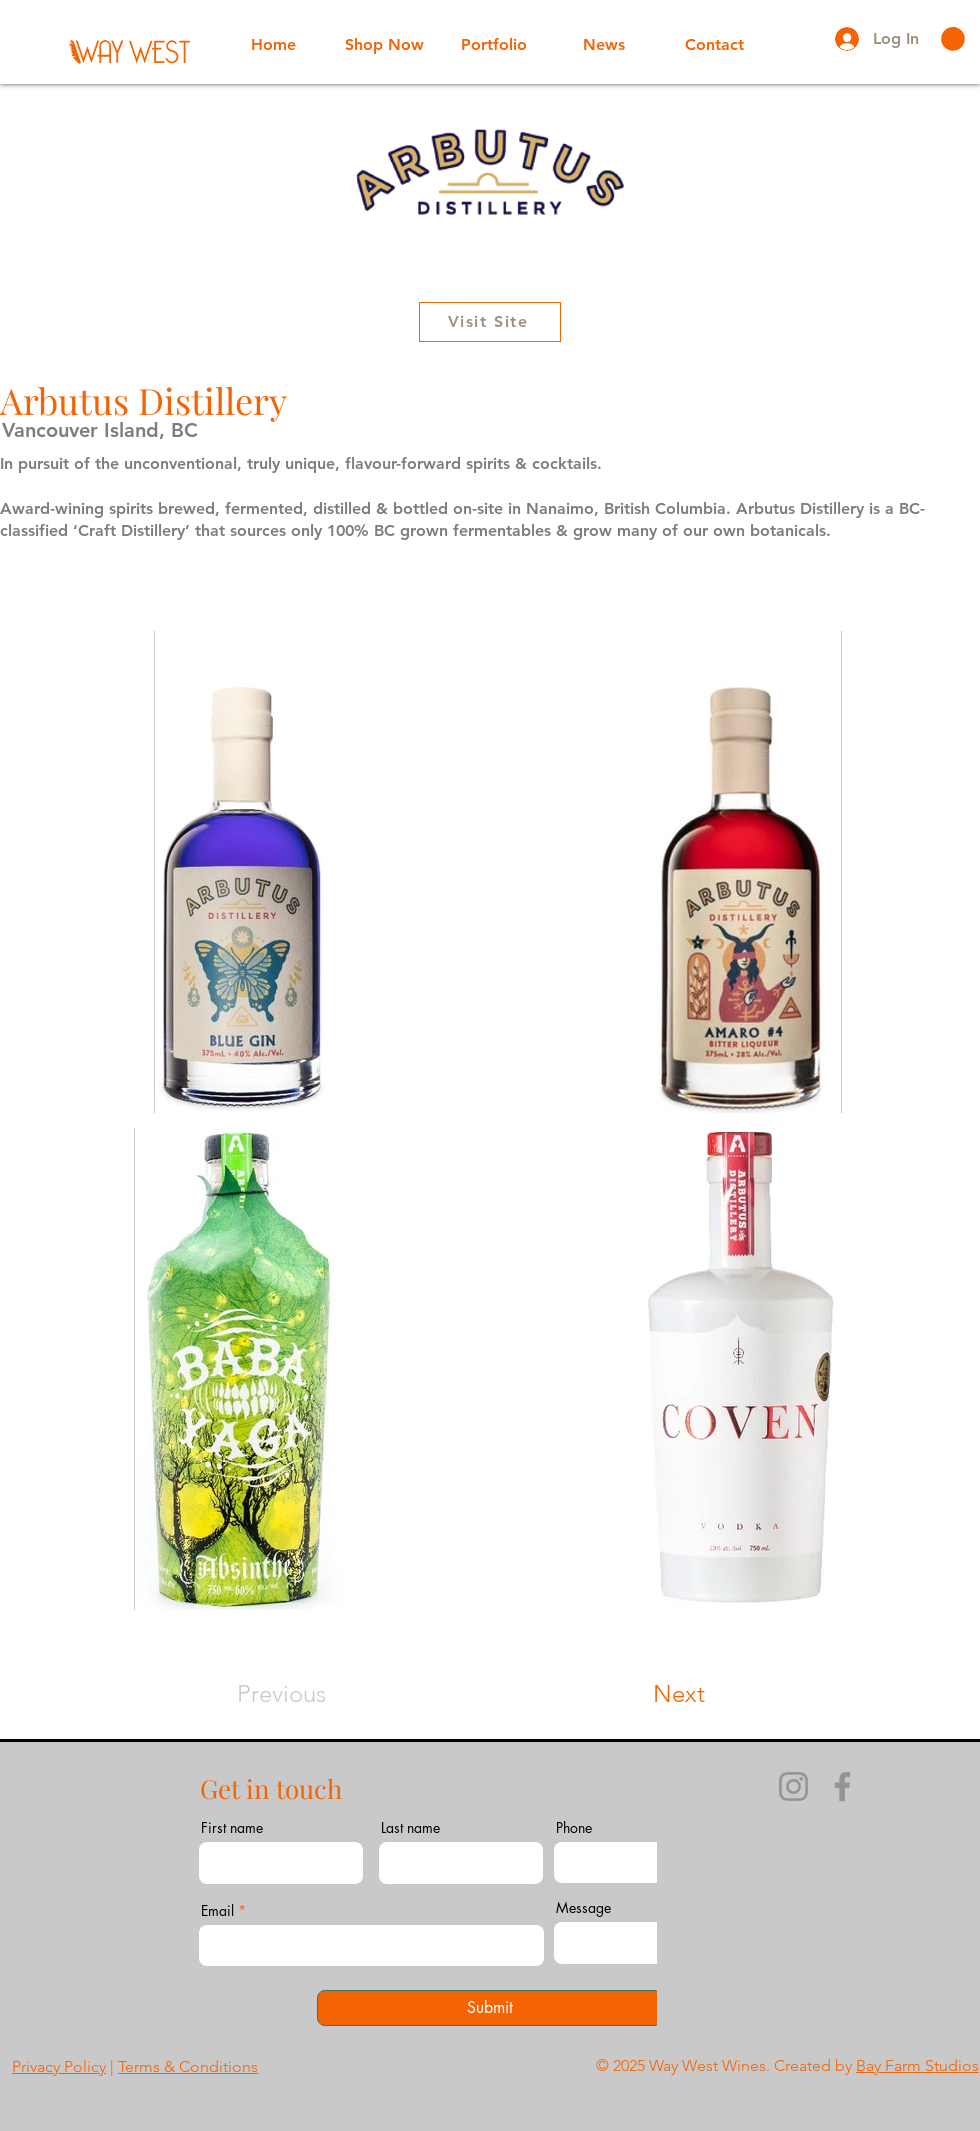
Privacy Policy (59, 2066)
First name (232, 1828)
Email (217, 1911)
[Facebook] (842, 1786)
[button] (953, 39)
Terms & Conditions (188, 2066)
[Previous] (254, 1694)
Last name (410, 1828)
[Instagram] (793, 1786)
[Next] (719, 1694)
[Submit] (489, 2008)
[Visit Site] (490, 322)
